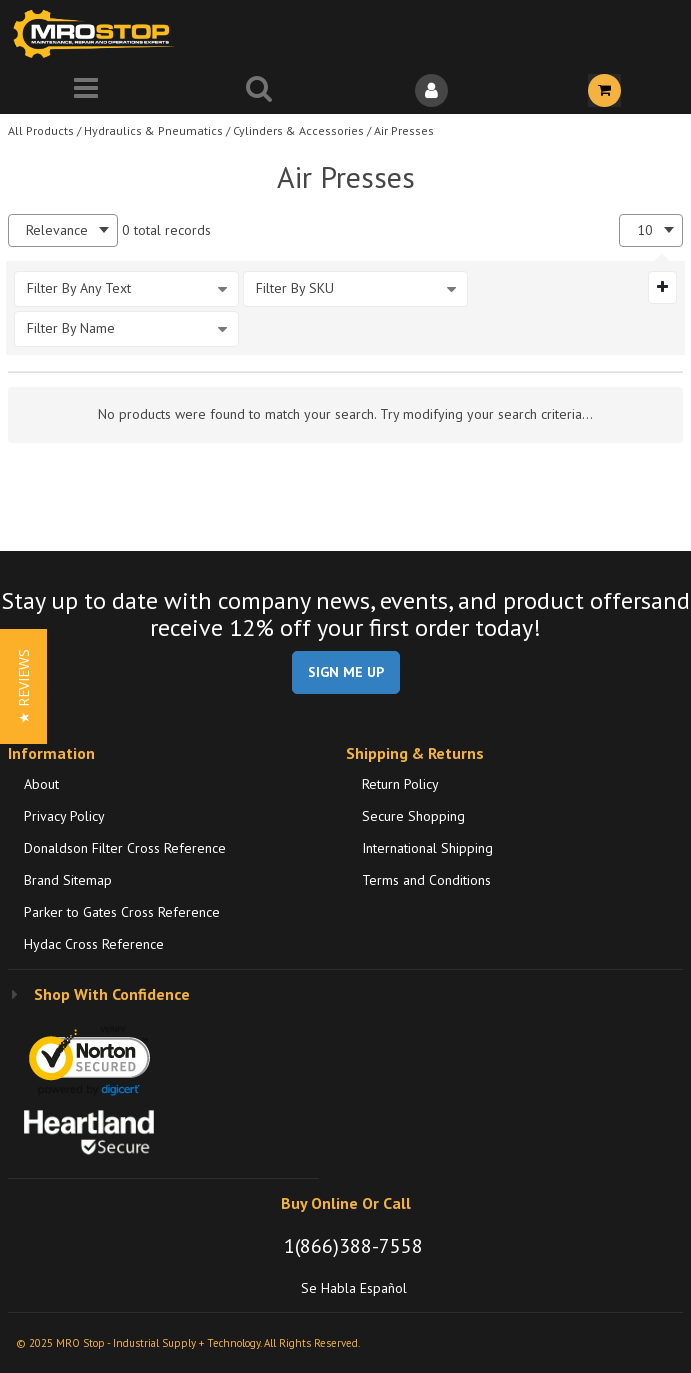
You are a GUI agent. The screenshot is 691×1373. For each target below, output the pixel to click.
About (41, 784)
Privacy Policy (64, 816)
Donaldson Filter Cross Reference (125, 848)
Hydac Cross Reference (94, 944)
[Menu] (86, 90)
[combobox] (63, 230)
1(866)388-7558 (353, 1246)
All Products (41, 130)
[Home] (98, 33)
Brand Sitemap (68, 880)
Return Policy (400, 784)
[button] (23, 686)
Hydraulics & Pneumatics (153, 130)
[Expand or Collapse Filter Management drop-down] (662, 287)
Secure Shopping (413, 816)
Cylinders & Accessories (298, 130)
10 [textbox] (645, 230)
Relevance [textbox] (57, 230)
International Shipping (427, 848)
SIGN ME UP (346, 672)
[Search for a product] (259, 90)
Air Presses (404, 130)
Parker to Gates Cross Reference (122, 912)
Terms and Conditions (426, 880)
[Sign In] (432, 90)
